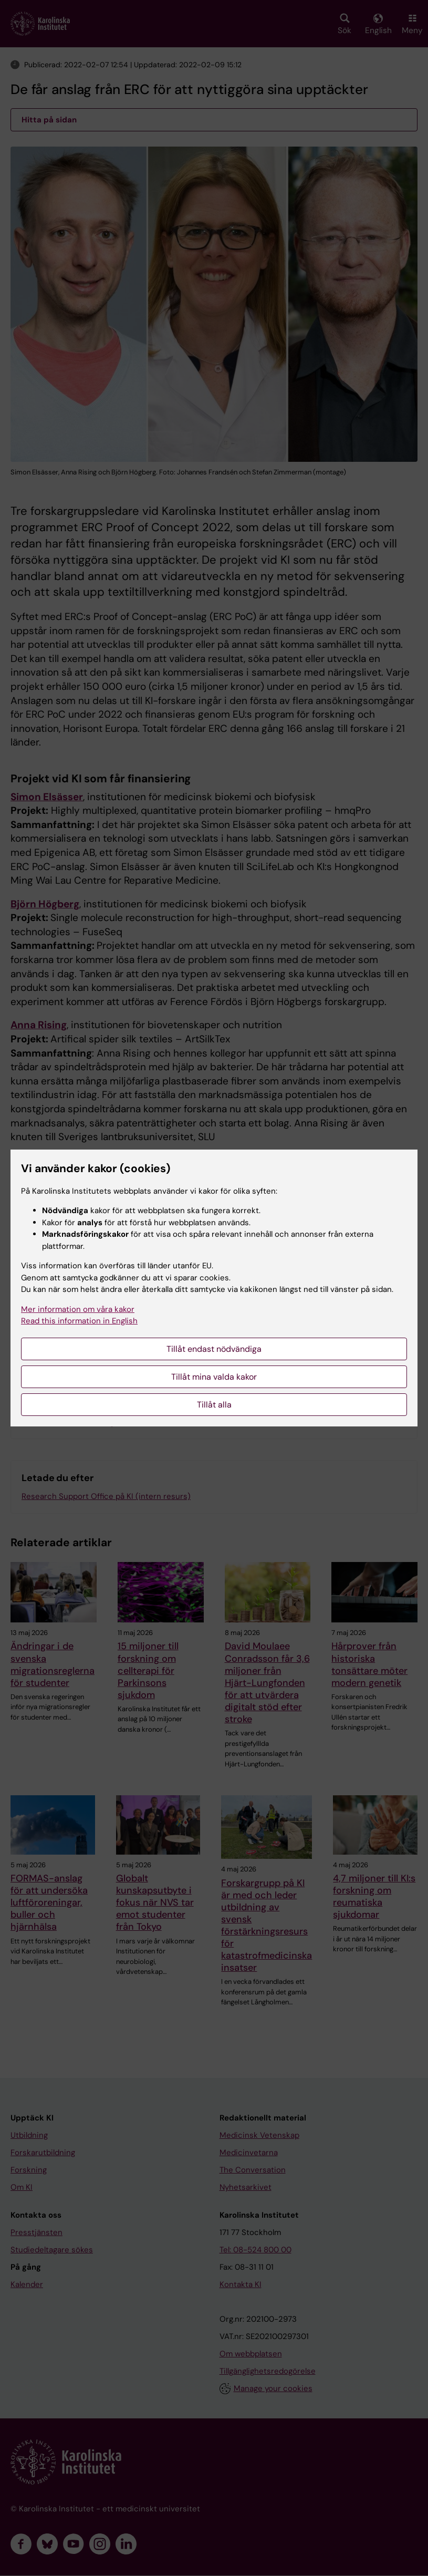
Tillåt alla (214, 1404)
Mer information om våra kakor (77, 1309)
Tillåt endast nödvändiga (214, 1348)
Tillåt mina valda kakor (214, 1376)
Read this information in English (79, 1321)
